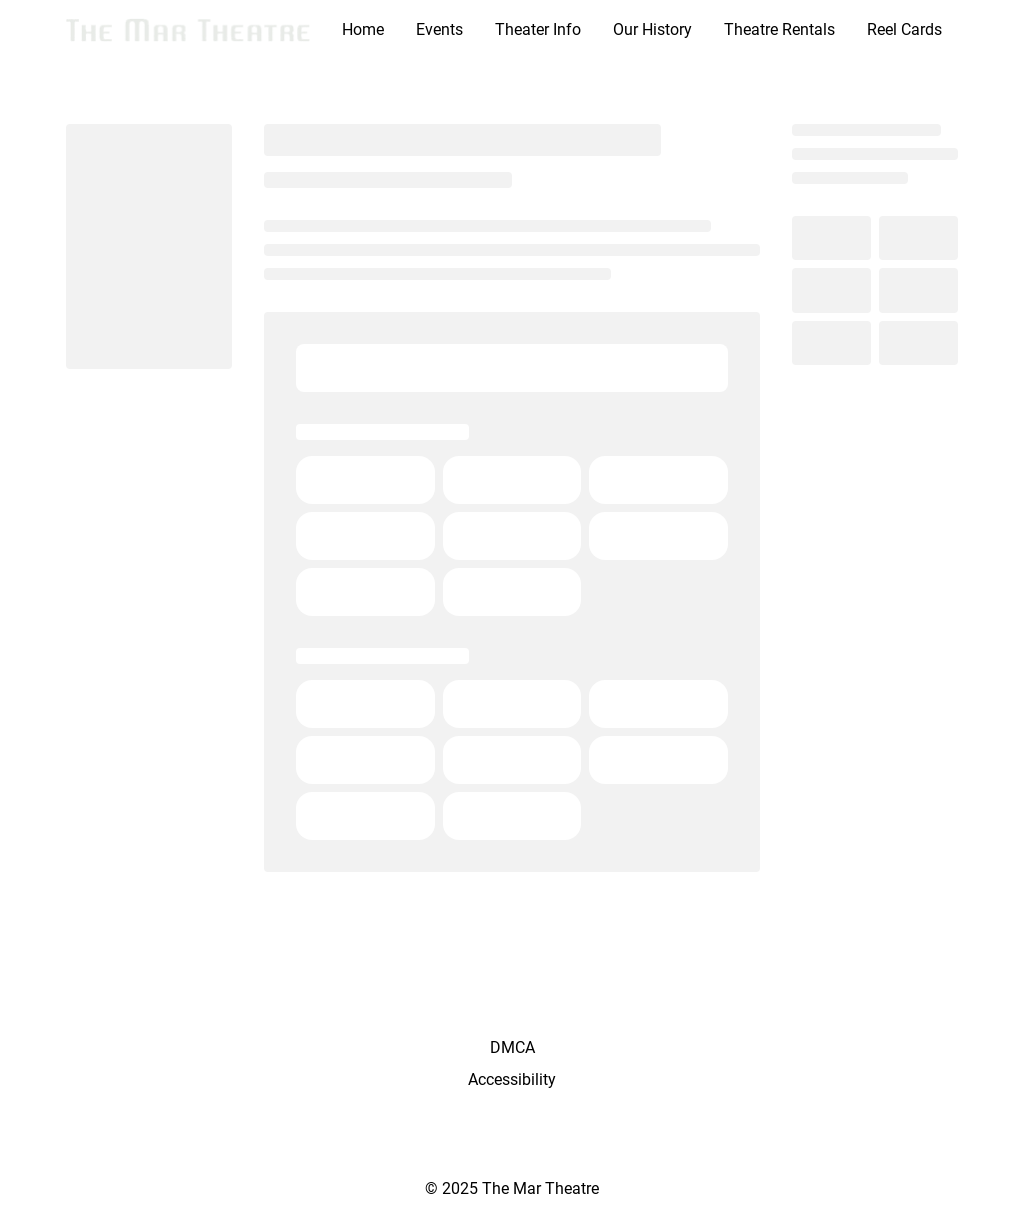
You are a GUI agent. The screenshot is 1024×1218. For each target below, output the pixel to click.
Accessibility (512, 1079)
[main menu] (642, 30)
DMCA (512, 1047)
